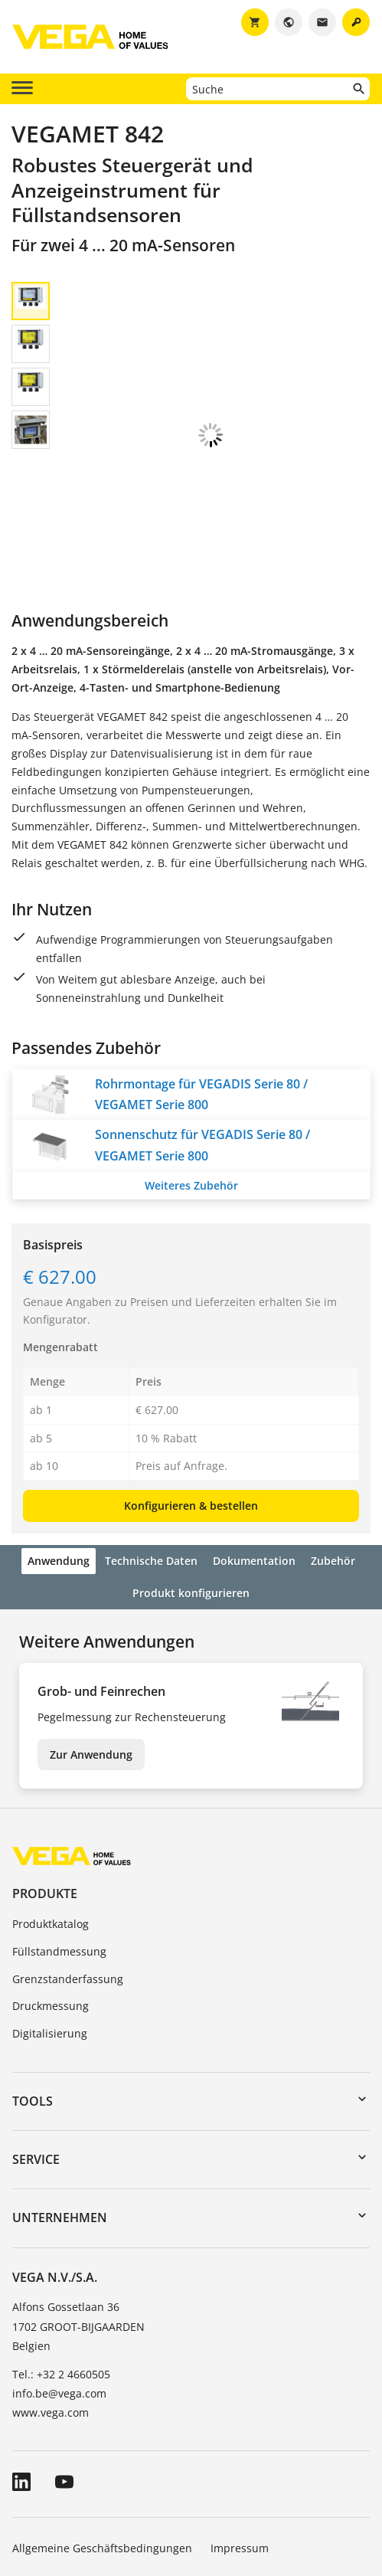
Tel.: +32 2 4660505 (61, 2267)
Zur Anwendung (91, 1647)
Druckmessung (50, 1898)
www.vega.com (50, 2305)
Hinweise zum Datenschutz (82, 2483)
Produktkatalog (50, 1816)
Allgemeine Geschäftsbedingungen (102, 2441)
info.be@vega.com (59, 2286)
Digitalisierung (49, 1926)
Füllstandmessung (59, 1844)
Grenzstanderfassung (67, 1871)
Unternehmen (59, 2110)
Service (36, 2052)
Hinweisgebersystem (223, 2483)
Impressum (240, 2441)
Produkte (44, 1786)
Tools (32, 1993)
